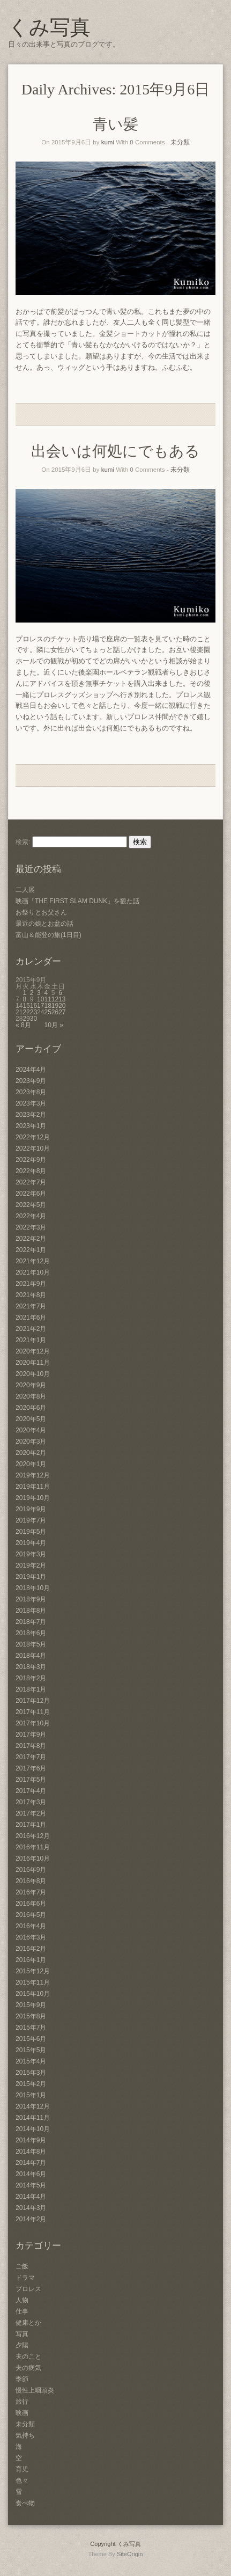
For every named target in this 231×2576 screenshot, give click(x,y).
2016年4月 (31, 1926)
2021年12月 (33, 1261)
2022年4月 (31, 1216)
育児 (22, 2469)
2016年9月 (31, 1870)
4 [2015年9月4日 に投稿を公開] (46, 993)
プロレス (28, 2289)
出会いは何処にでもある (115, 451)
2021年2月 (31, 1329)
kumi (107, 142)
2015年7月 (31, 2027)
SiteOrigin (130, 2554)
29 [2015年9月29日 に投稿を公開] (26, 1018)
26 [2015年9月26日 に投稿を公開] (54, 1012)
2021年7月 (31, 1306)
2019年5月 (31, 1531)
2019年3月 (31, 1554)
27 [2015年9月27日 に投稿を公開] (61, 1012)
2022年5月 (31, 1205)
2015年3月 (31, 2072)
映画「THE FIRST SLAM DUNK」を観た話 (77, 901)
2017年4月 (31, 1791)
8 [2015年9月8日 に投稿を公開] (24, 999)
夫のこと (28, 2356)
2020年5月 (31, 1419)
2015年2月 (31, 2084)
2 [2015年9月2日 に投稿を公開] (32, 993)
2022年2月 (31, 1238)
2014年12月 (33, 2106)
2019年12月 (33, 1475)
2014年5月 (31, 2185)
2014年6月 (31, 2174)
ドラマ (25, 2277)
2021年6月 (31, 1317)
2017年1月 (31, 1824)
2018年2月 (31, 1678)
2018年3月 (31, 1667)
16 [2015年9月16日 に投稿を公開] (33, 1005)
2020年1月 (31, 1464)
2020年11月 (33, 1362)
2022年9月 (31, 1159)
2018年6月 (31, 1633)
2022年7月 (31, 1182)
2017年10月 (33, 1723)
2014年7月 (31, 2163)
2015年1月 (31, 2095)
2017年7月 (31, 1757)
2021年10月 (33, 1272)
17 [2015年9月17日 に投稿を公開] (40, 1005)
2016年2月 (31, 1948)
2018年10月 (33, 1588)
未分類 (180, 142)
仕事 (22, 2311)
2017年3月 (31, 1802)
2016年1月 (31, 1960)
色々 (22, 2480)
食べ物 (25, 2503)
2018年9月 (31, 1599)
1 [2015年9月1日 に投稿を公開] (24, 993)
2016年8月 (31, 1881)
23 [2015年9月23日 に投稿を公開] (33, 1012)
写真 (22, 2334)
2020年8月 (31, 1396)
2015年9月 (31, 2005)
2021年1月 (31, 1340)
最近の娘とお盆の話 (44, 923)
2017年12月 (33, 1700)
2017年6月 (31, 1768)
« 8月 (23, 1025)
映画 (22, 2413)
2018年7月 (31, 1622)
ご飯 (22, 2266)
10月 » (53, 1025)
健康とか (28, 2322)
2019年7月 (31, 1520)
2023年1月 (31, 1126)
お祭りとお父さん (41, 912)
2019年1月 (31, 1576)
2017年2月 (31, 1813)
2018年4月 (31, 1655)
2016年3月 (31, 1937)
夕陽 (22, 2345)
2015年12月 (33, 1971)
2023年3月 (31, 1103)
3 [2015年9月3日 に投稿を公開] (39, 993)
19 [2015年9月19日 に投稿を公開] (54, 1005)
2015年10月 (33, 1993)
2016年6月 (31, 1903)
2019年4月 (31, 1543)
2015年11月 (33, 1982)
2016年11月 (33, 1847)
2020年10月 (33, 1374)
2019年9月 (31, 1509)
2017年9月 (31, 1734)
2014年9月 (31, 2140)
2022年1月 (31, 1250)
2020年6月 (31, 1407)
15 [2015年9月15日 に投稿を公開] (26, 1005)
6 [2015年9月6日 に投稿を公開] (60, 993)
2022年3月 (31, 1227)
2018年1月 (31, 1689)
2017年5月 (31, 1779)
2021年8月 (31, 1295)
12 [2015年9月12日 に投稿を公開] (54, 999)
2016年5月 (31, 1915)
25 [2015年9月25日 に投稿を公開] (47, 1012)
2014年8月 (31, 2151)
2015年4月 (31, 2061)
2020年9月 (31, 1385)
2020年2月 (31, 1453)
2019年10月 (33, 1498)
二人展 (25, 890)
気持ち (25, 2435)
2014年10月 (33, 2129)
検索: (23, 842)
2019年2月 (31, 1565)
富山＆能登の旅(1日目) (48, 935)
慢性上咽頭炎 (35, 2390)
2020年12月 (33, 1351)
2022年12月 (33, 1137)
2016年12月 (33, 1836)
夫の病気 (28, 2368)
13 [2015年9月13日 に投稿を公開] (61, 999)
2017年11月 (33, 1712)
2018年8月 (31, 1610)
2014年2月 (31, 2219)
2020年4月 (31, 1430)
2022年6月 (31, 1193)
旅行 (22, 2401)
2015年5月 (31, 2050)
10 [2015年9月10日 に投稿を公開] (40, 999)
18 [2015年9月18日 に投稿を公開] (47, 1005)
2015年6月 (31, 2039)
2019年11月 (33, 1486)
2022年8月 (31, 1171)
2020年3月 (31, 1441)
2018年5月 (31, 1644)
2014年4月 (31, 2196)
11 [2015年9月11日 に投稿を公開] (47, 999)
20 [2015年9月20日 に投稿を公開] (61, 1005)
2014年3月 (31, 2208)
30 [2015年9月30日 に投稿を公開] (33, 1018)
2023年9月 (31, 1081)
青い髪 (115, 124)
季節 (22, 2379)
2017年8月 (31, 1746)
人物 (22, 2300)
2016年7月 (31, 1892)
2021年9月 (31, 1283)
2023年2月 (31, 1114)
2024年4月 (31, 1069)
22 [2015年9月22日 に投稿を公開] (26, 1012)
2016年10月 (33, 1858)
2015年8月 (31, 2016)
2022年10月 (33, 1148)
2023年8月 (31, 1092)
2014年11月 (33, 2117)
